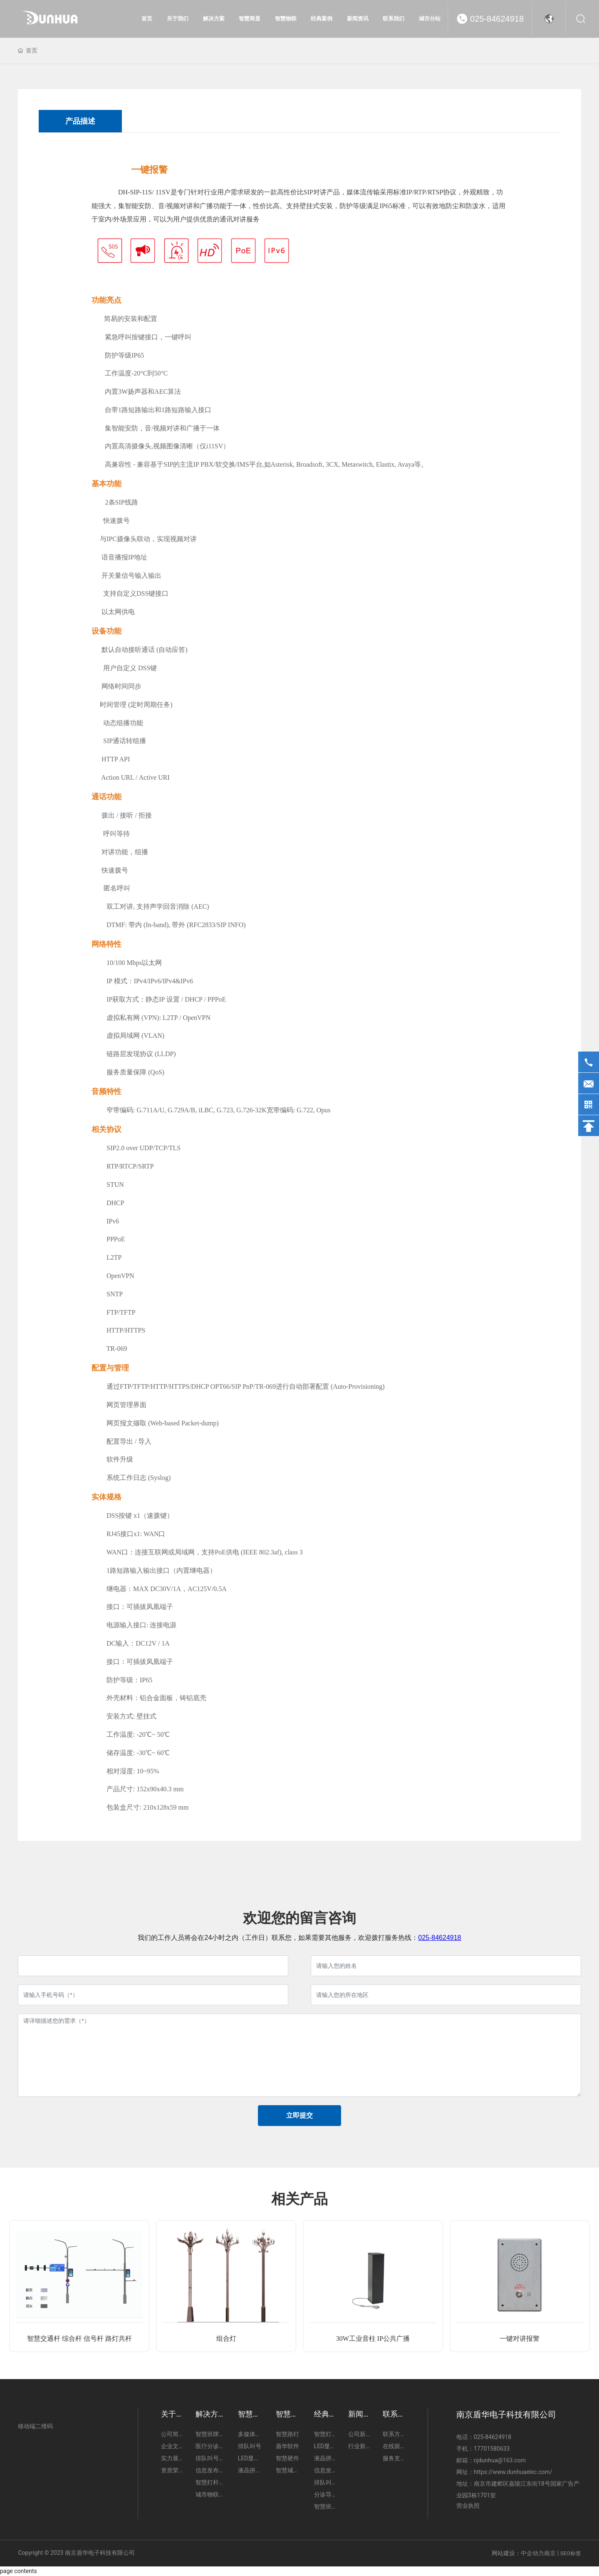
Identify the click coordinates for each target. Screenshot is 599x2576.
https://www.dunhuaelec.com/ (513, 2472)
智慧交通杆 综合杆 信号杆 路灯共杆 (79, 2338)
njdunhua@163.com (500, 2460)
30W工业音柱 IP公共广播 (373, 2338)
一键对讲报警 (520, 2338)
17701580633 (492, 2448)
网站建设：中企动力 (518, 2553)
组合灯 (226, 2338)
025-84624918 (497, 18)
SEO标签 (570, 2553)
